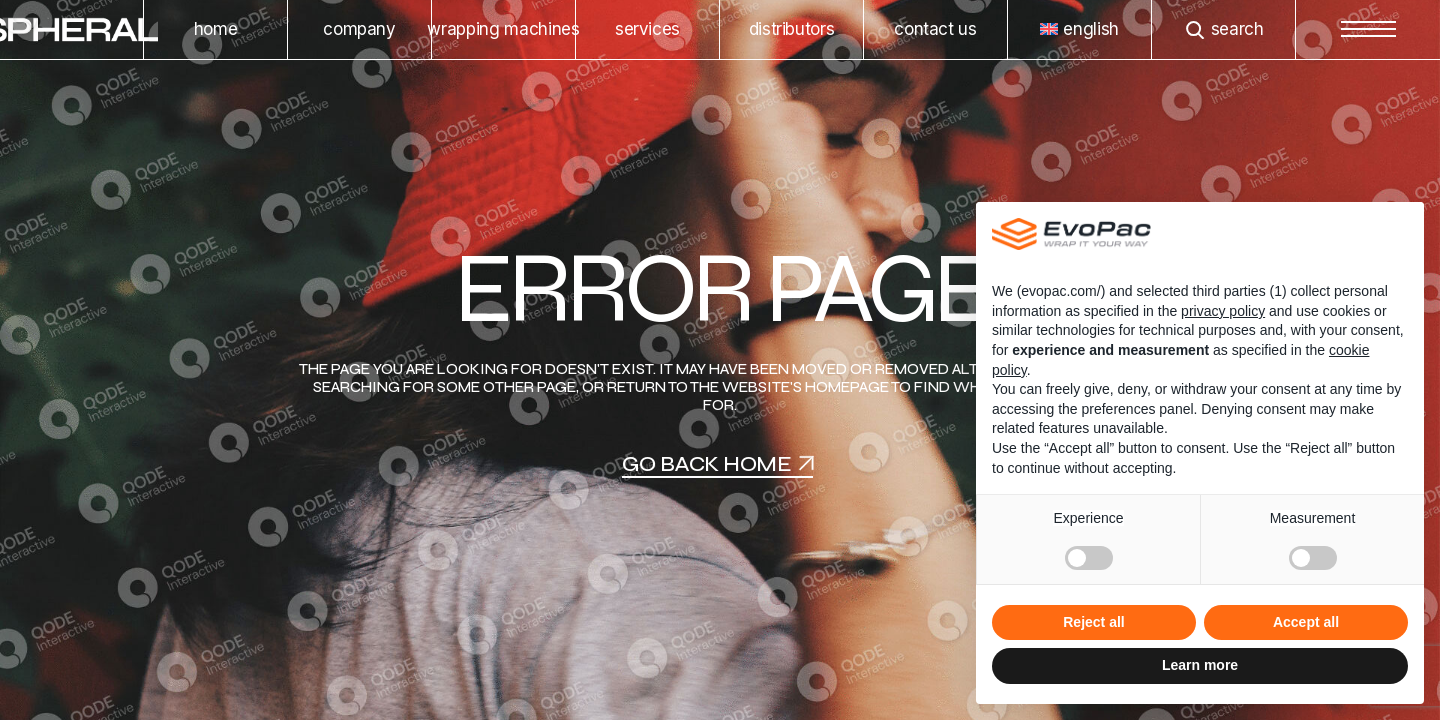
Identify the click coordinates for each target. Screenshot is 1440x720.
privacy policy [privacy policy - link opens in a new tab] (1223, 311)
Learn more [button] (1200, 665)
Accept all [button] (1306, 622)
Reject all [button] (1093, 622)
